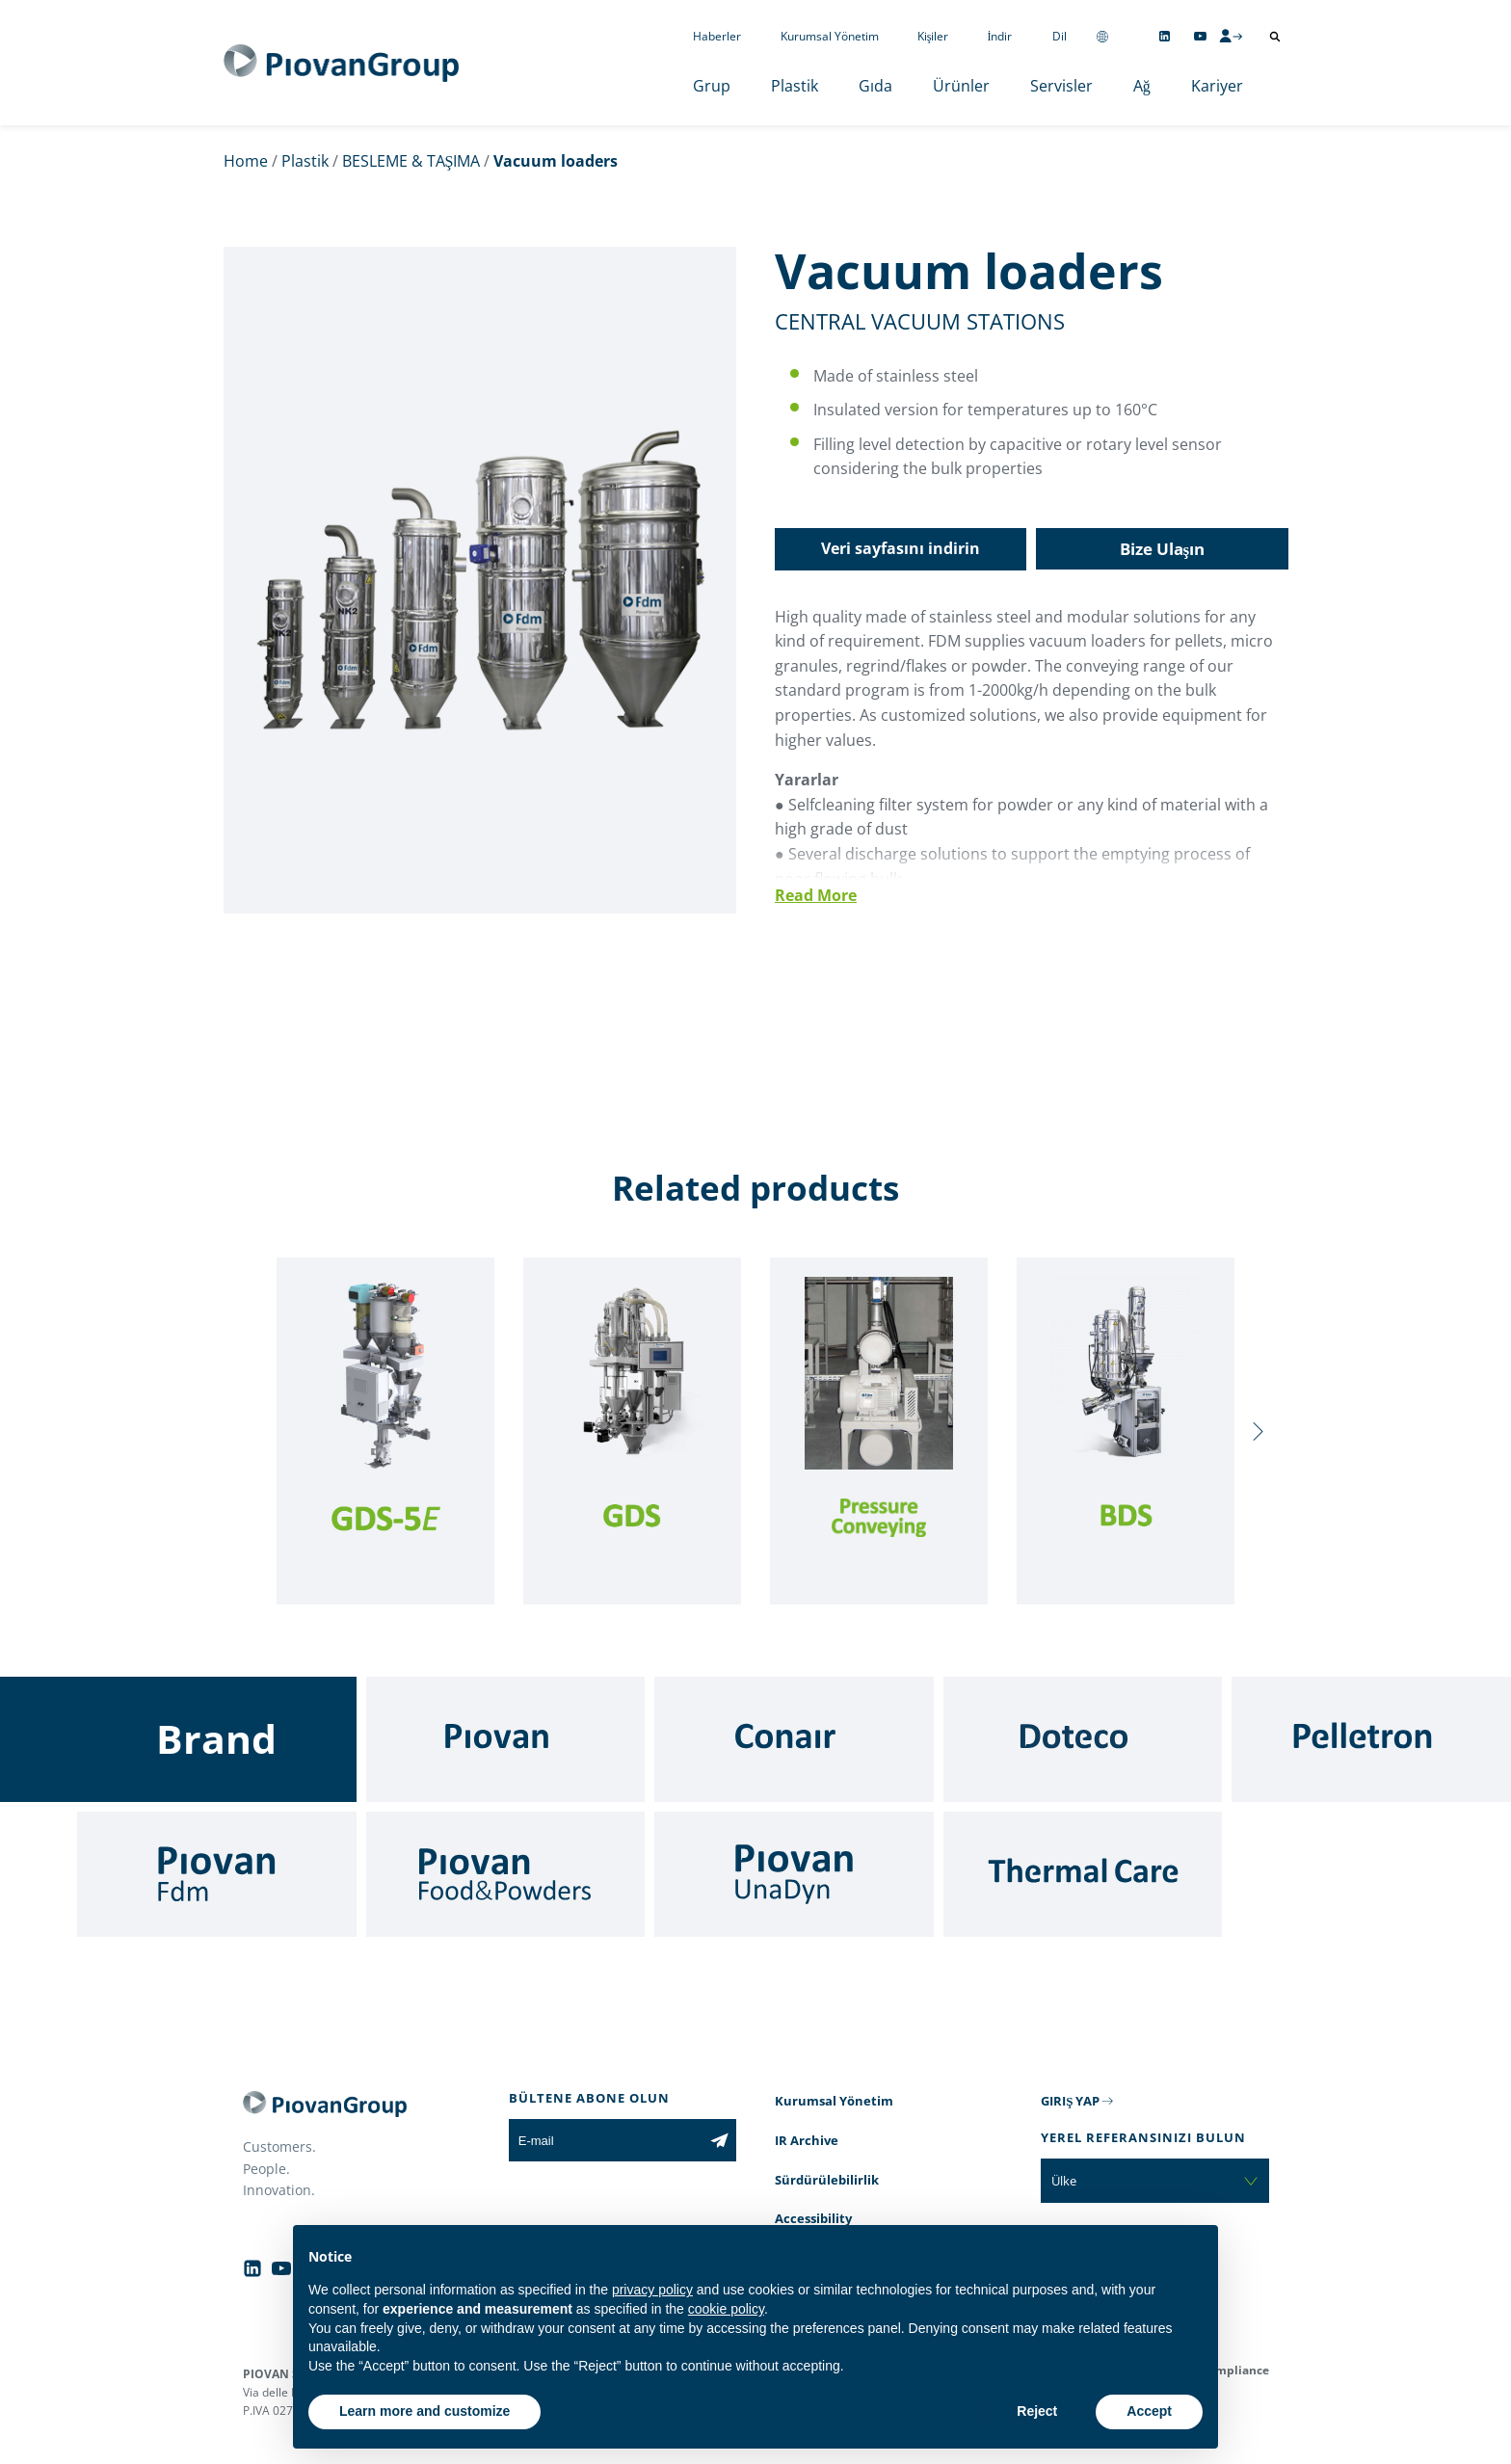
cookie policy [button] (726, 2309)
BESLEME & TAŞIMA (411, 161)
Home (246, 161)
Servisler (1061, 85)
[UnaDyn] (794, 1874)
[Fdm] (217, 1874)
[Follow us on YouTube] (1200, 36)
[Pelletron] (1371, 1739)
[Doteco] (1083, 1739)
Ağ (1142, 85)
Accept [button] (1149, 2411)
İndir (1000, 36)
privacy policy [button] (652, 2289)
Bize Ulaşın (1163, 549)
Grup (711, 85)
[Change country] (1102, 36)
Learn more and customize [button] (424, 2411)
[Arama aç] (1274, 36)
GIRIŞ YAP (1070, 2100)
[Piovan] (506, 1739)
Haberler (717, 36)
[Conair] (794, 1739)
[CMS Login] (1230, 35)
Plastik (794, 85)
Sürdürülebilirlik (827, 2179)
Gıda (875, 85)
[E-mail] (605, 2140)
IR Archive (806, 2140)
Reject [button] (1037, 2411)
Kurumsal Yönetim (830, 36)
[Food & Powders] (506, 1874)
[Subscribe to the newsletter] (719, 2140)
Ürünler (961, 85)
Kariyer (1217, 85)
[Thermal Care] (1083, 1874)
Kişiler (933, 36)
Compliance (1235, 2370)
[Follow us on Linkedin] (1164, 36)
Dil (1059, 36)
